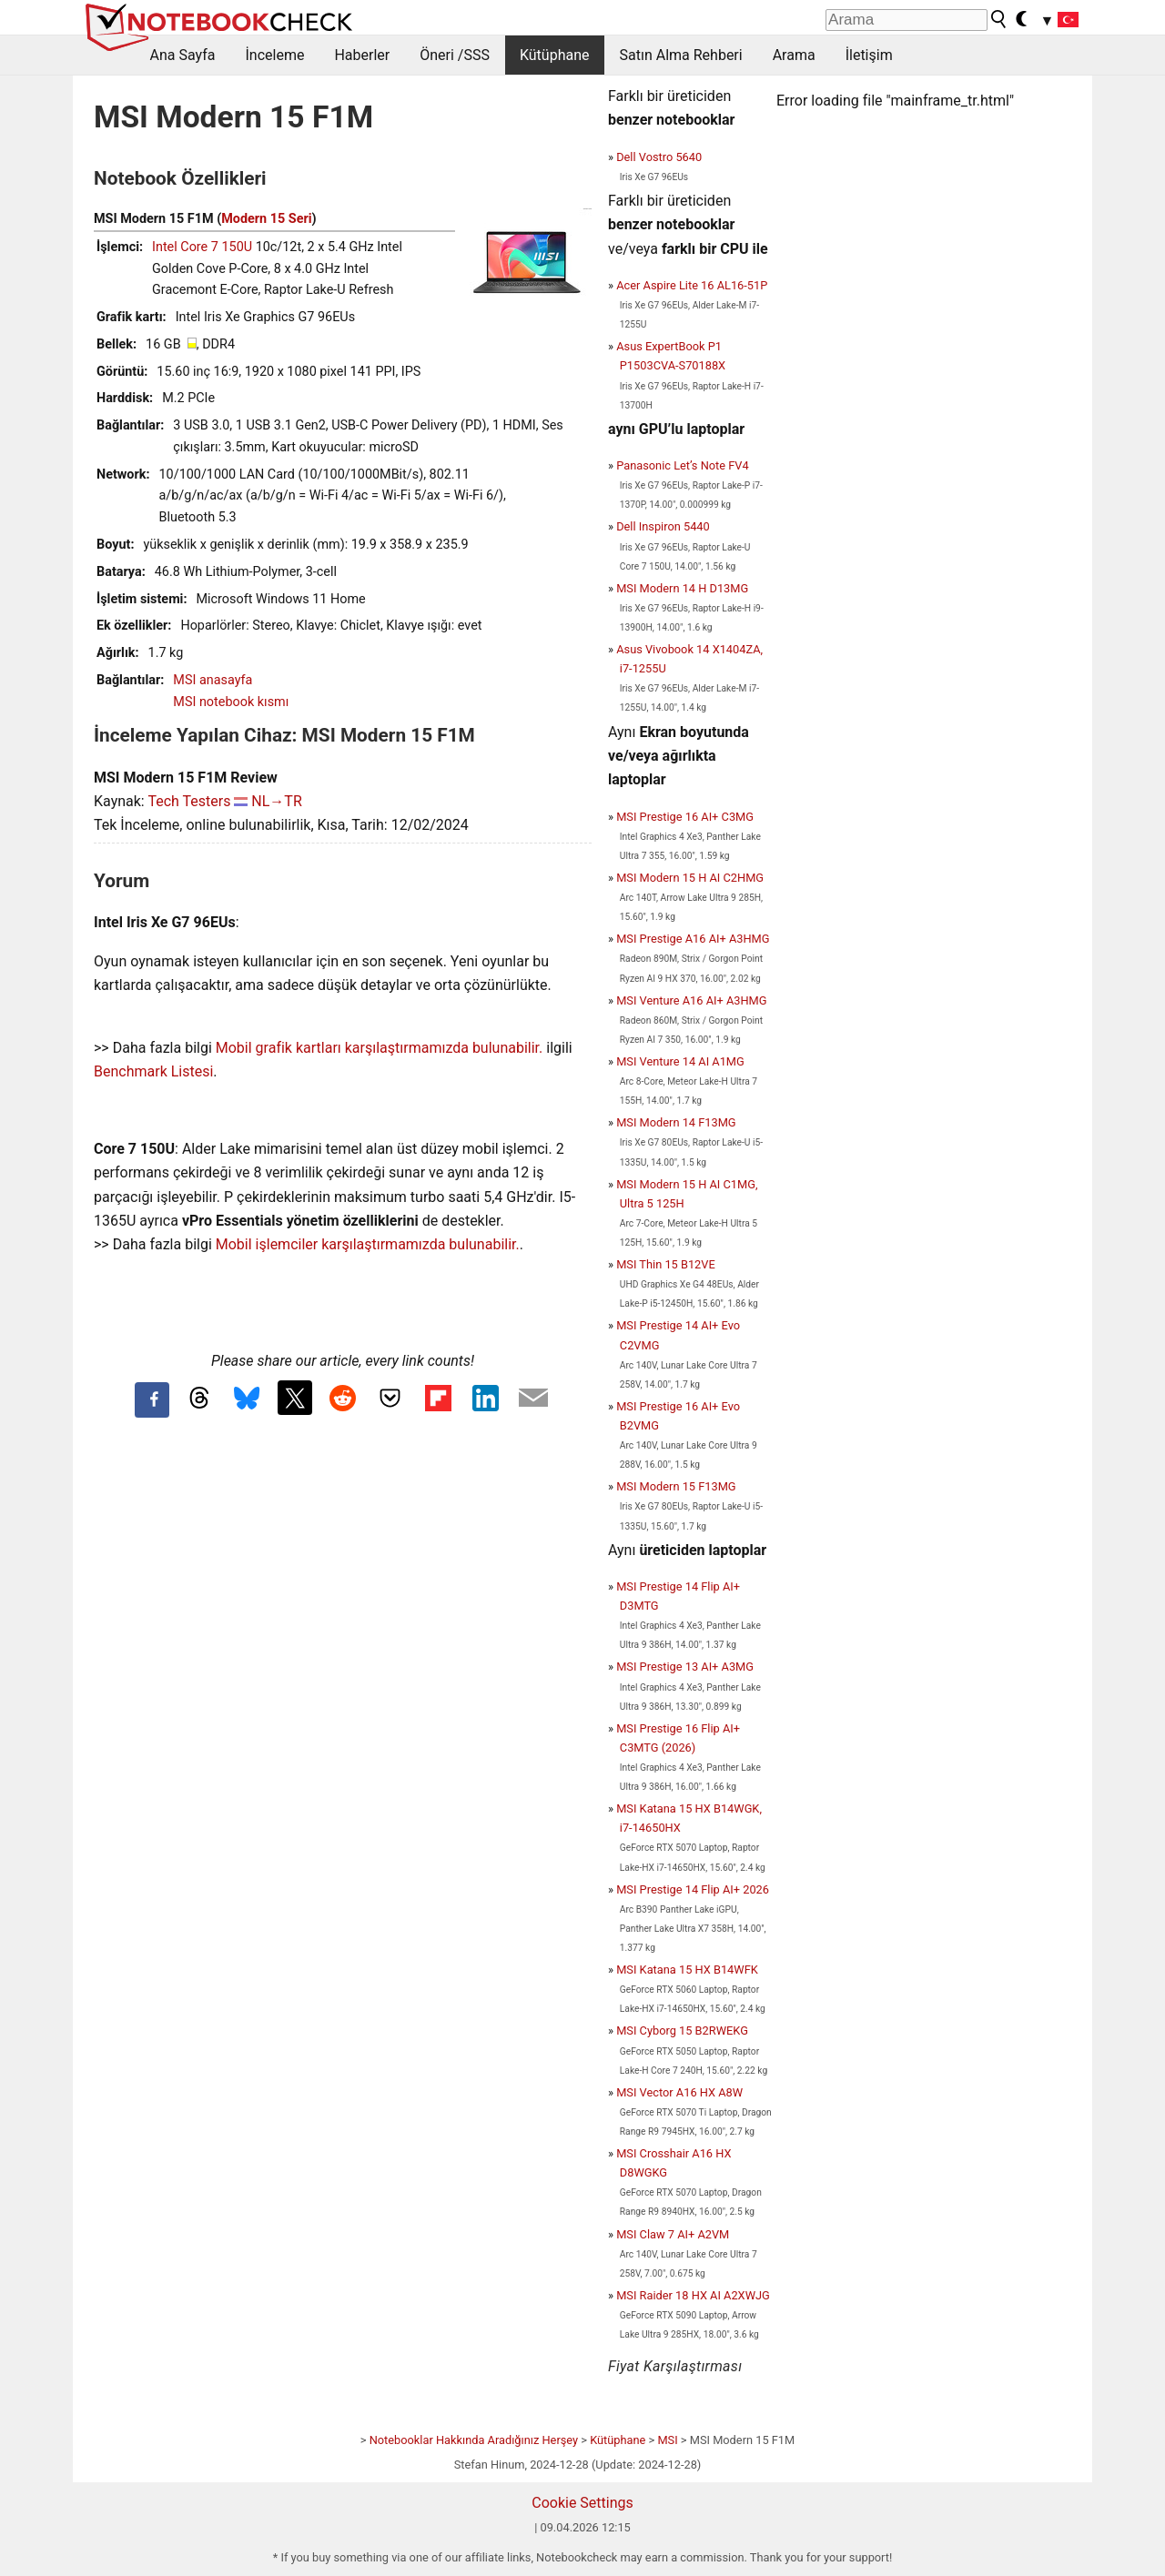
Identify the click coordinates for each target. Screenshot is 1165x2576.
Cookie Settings (582, 2502)
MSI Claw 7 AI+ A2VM (672, 2234)
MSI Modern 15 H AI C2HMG (690, 877)
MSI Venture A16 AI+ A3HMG (691, 1000)
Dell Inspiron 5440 (663, 526)
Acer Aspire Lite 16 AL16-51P (691, 285)
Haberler (362, 55)
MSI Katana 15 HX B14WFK (687, 1969)
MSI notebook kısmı (231, 702)
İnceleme (274, 55)
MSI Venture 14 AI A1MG (680, 1061)
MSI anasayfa (212, 680)
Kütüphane (555, 55)
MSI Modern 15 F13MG (675, 1486)
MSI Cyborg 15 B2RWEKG (682, 2030)
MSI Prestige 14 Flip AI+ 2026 (692, 1889)
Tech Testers (188, 801)
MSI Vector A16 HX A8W (679, 2092)
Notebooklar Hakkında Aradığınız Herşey (474, 2440)
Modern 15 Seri (266, 219)
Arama (794, 55)
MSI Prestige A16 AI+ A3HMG (692, 938)
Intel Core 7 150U (202, 247)
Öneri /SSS (455, 55)
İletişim (869, 55)
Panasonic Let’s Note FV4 (682, 465)
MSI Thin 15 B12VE (665, 1264)
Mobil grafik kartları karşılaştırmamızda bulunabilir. (379, 1047)
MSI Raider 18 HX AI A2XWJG (693, 2295)
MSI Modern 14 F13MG (675, 1122)
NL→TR (276, 801)
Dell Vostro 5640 (659, 157)
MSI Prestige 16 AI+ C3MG (685, 816)
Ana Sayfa (183, 55)
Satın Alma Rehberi (681, 55)
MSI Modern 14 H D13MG (682, 588)
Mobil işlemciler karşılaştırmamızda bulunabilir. (368, 1244)
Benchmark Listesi (153, 1071)
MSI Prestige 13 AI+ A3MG (685, 1666)
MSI (667, 2440)
